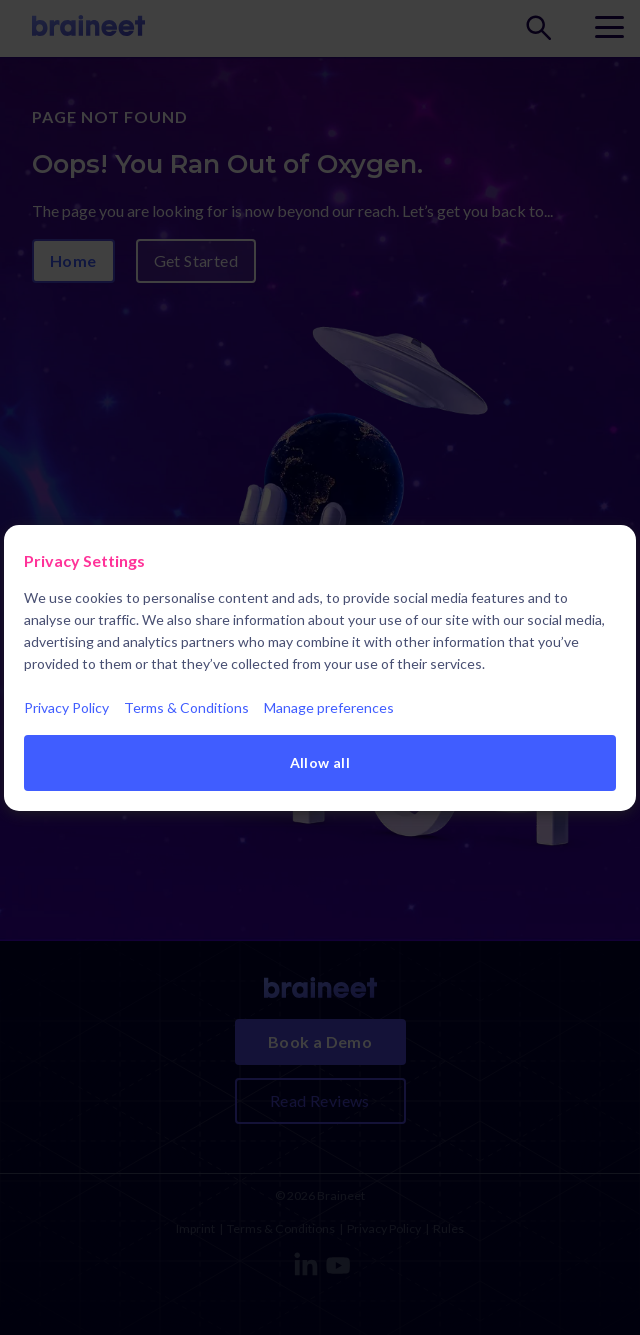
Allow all (320, 762)
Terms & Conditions (186, 707)
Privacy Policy (66, 707)
